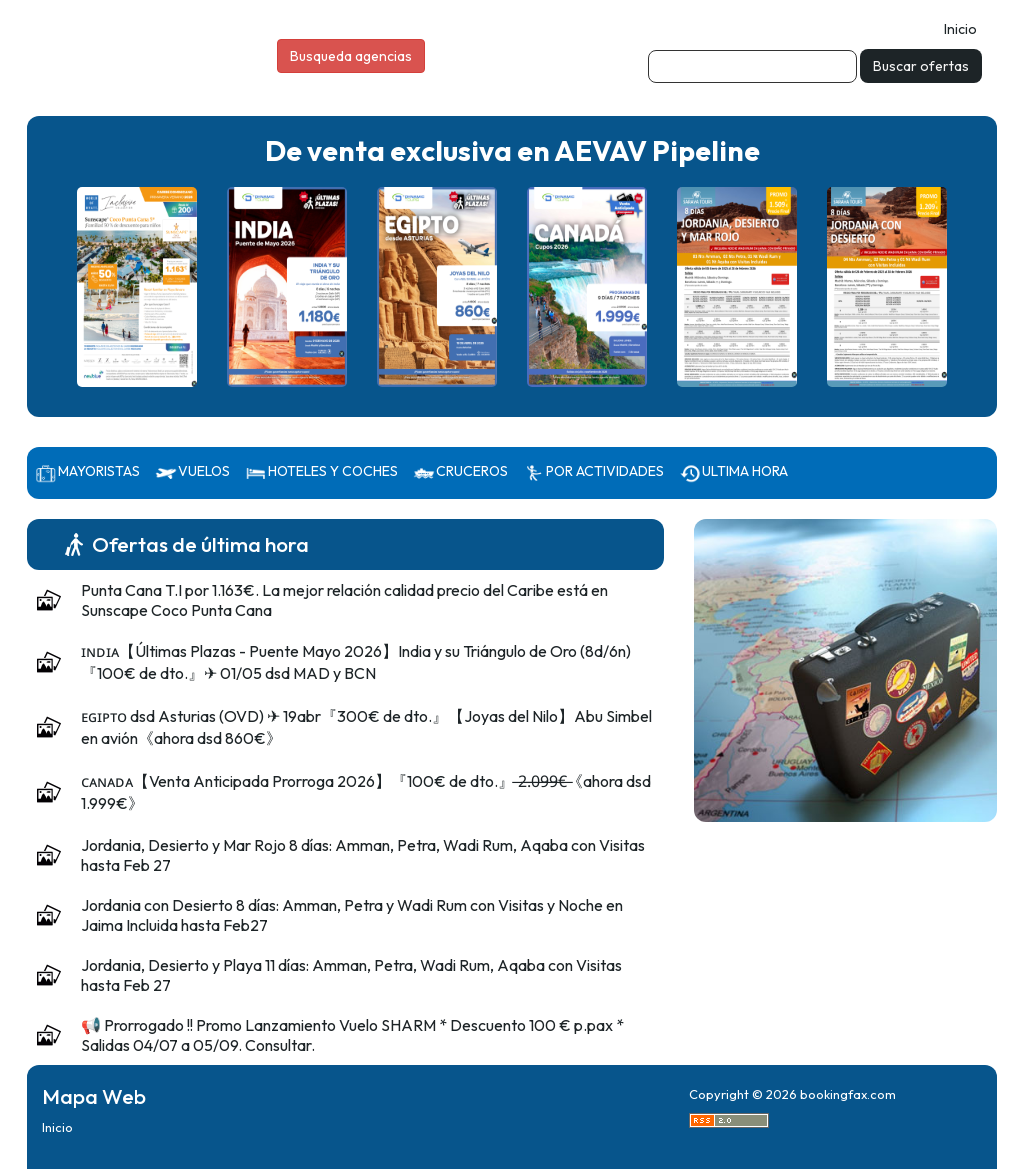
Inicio (960, 29)
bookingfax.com (848, 1094)
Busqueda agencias (351, 56)
